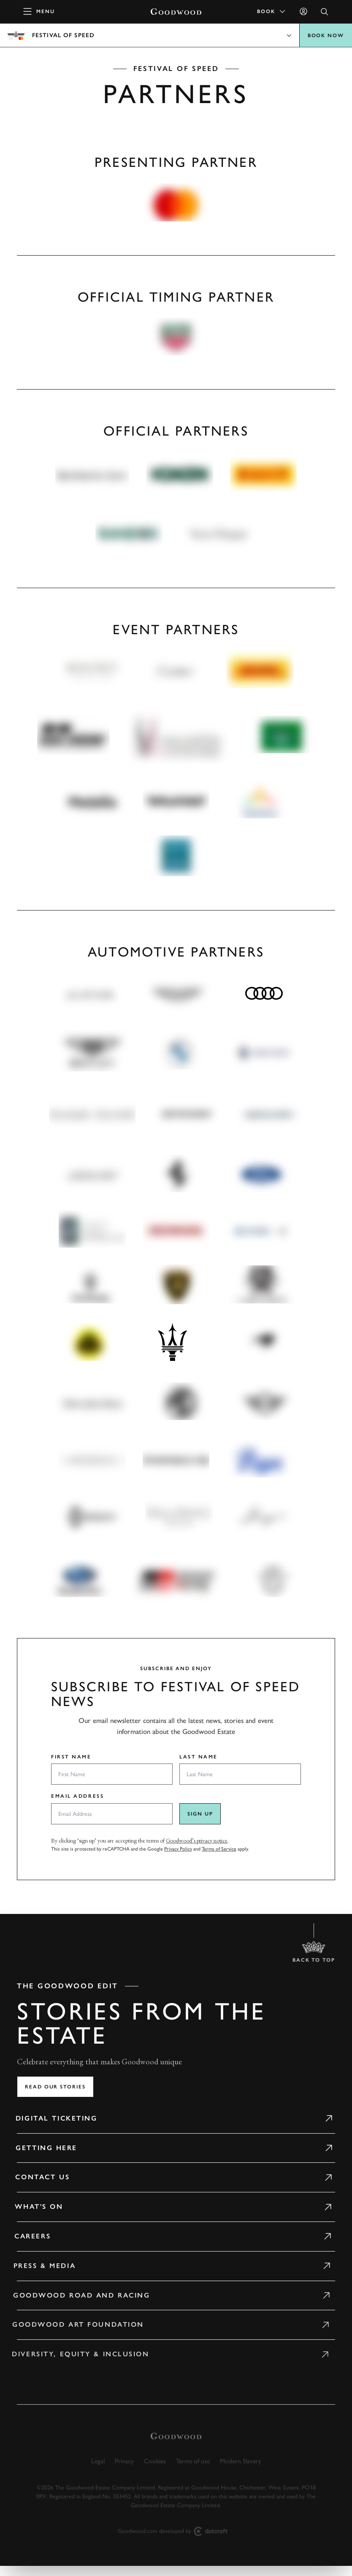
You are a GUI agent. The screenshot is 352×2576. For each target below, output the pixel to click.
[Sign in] (303, 11)
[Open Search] (324, 12)
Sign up (200, 1814)
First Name (71, 1757)
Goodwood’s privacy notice (196, 1840)
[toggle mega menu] (39, 11)
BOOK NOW (326, 35)
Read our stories (55, 2087)
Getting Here (36, 2148)
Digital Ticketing (47, 2118)
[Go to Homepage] (176, 11)
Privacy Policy (178, 1849)
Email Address (77, 1796)
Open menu (176, 35)
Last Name (198, 1757)
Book (272, 11)
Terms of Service (219, 1849)
